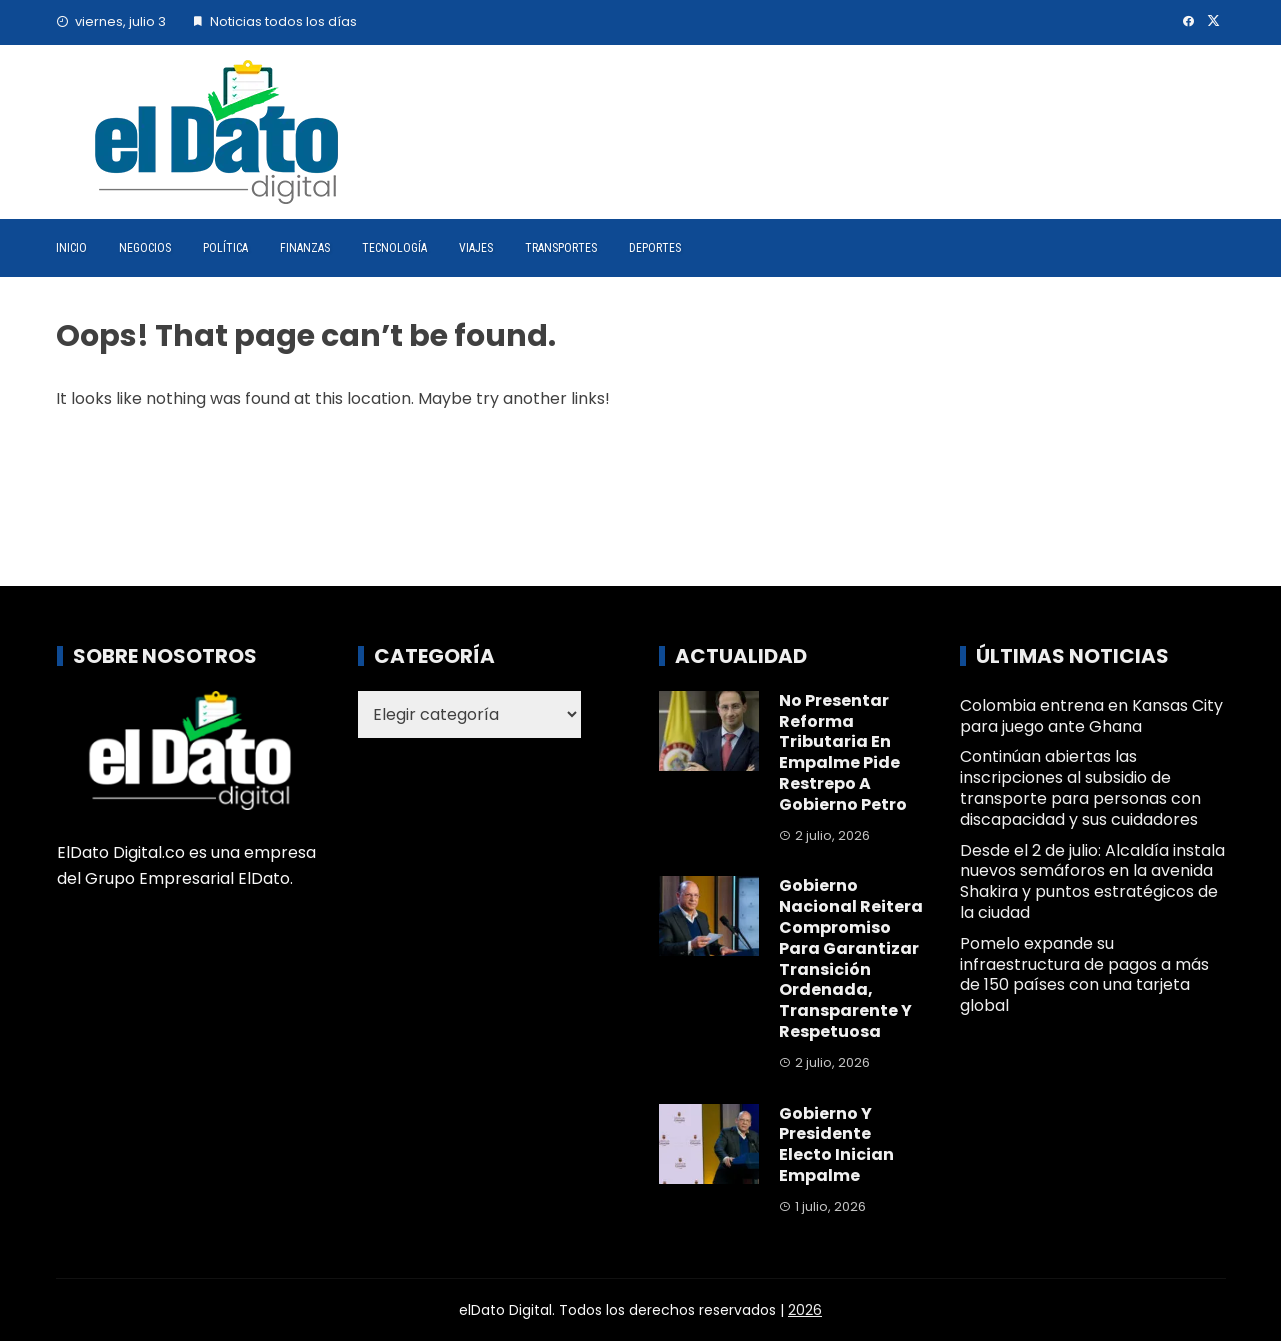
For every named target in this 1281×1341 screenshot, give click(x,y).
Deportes (655, 248)
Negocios (145, 248)
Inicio (71, 248)
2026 (805, 1310)
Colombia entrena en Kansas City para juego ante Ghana (1091, 716)
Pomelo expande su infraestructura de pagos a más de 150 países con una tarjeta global (1084, 974)
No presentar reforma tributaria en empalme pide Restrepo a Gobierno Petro (843, 752)
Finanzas (305, 248)
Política (225, 248)
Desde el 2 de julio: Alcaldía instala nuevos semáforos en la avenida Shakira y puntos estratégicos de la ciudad (1092, 881)
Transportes (561, 248)
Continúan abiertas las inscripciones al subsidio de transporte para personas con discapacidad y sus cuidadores (1080, 787)
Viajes (476, 248)
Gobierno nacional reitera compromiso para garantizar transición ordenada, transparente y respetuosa (851, 958)
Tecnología (394, 248)
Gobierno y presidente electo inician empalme (836, 1144)
